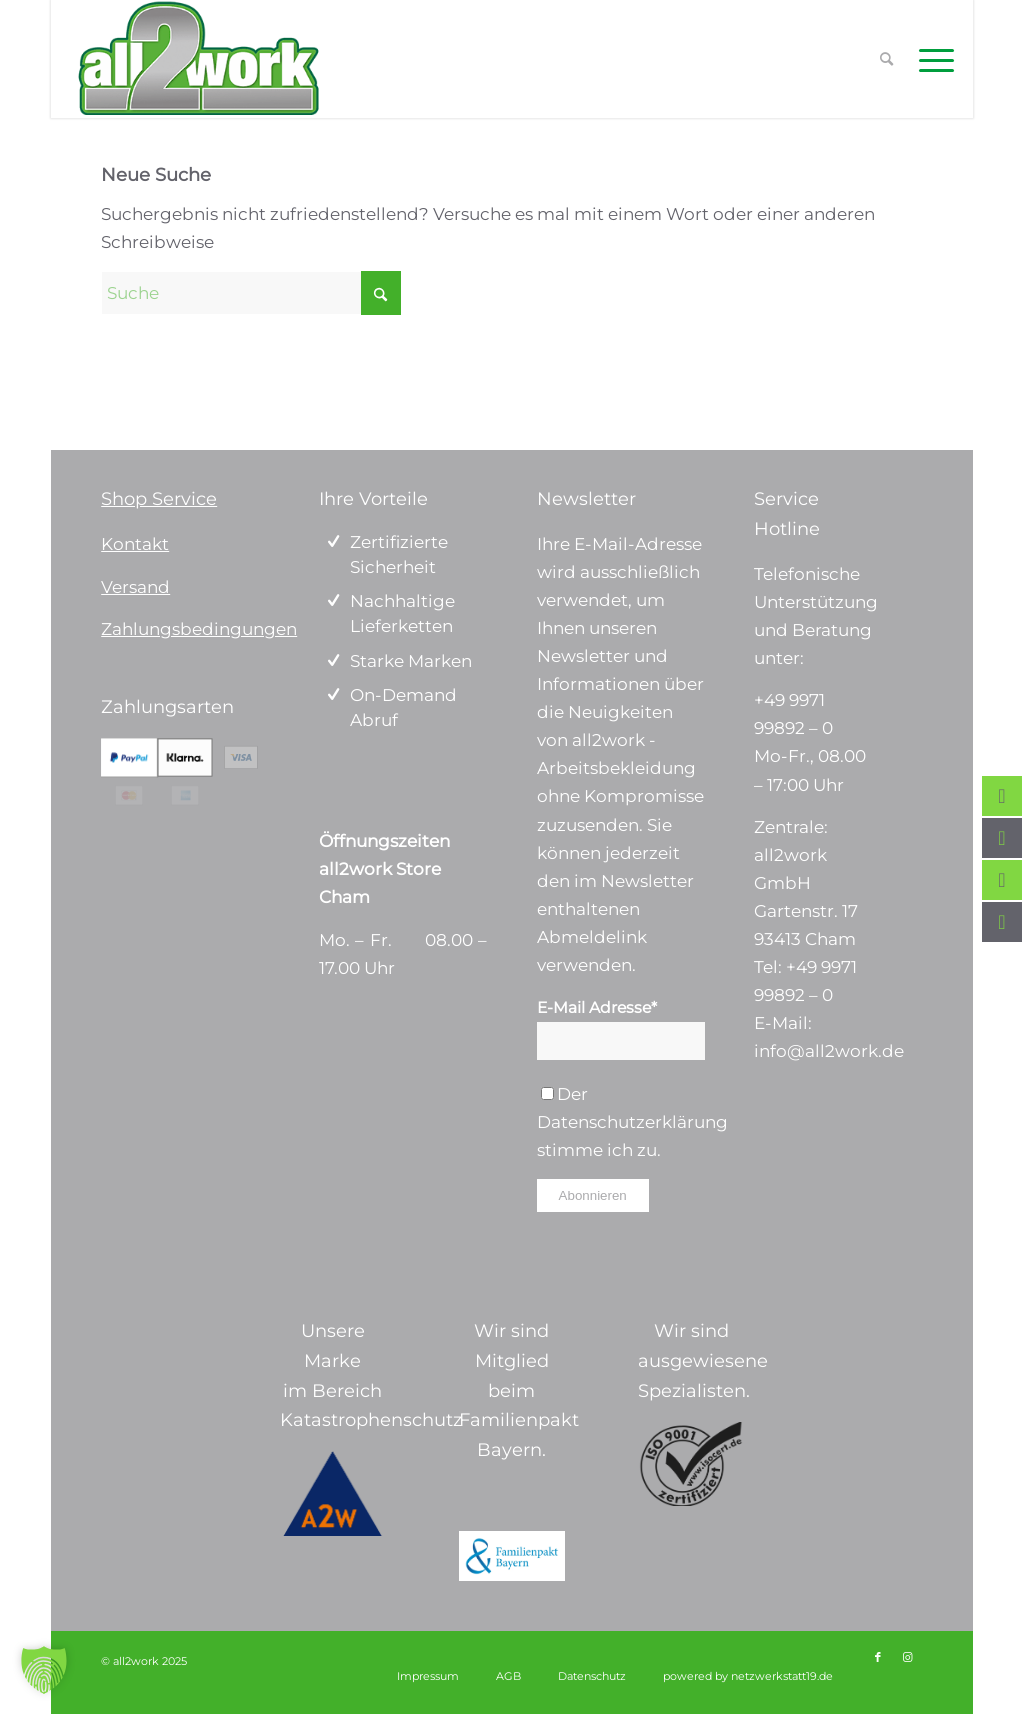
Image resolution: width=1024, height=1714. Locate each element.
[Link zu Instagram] (908, 1657)
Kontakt (135, 544)
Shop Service (159, 499)
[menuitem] (930, 59)
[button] (44, 1670)
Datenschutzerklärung (632, 1122)
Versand (135, 587)
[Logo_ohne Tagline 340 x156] (198, 59)
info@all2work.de (829, 1051)
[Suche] (251, 293)
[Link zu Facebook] (878, 1657)
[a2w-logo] (332, 1493)
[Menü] (930, 59)
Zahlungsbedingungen (199, 629)
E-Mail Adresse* (597, 1007)
